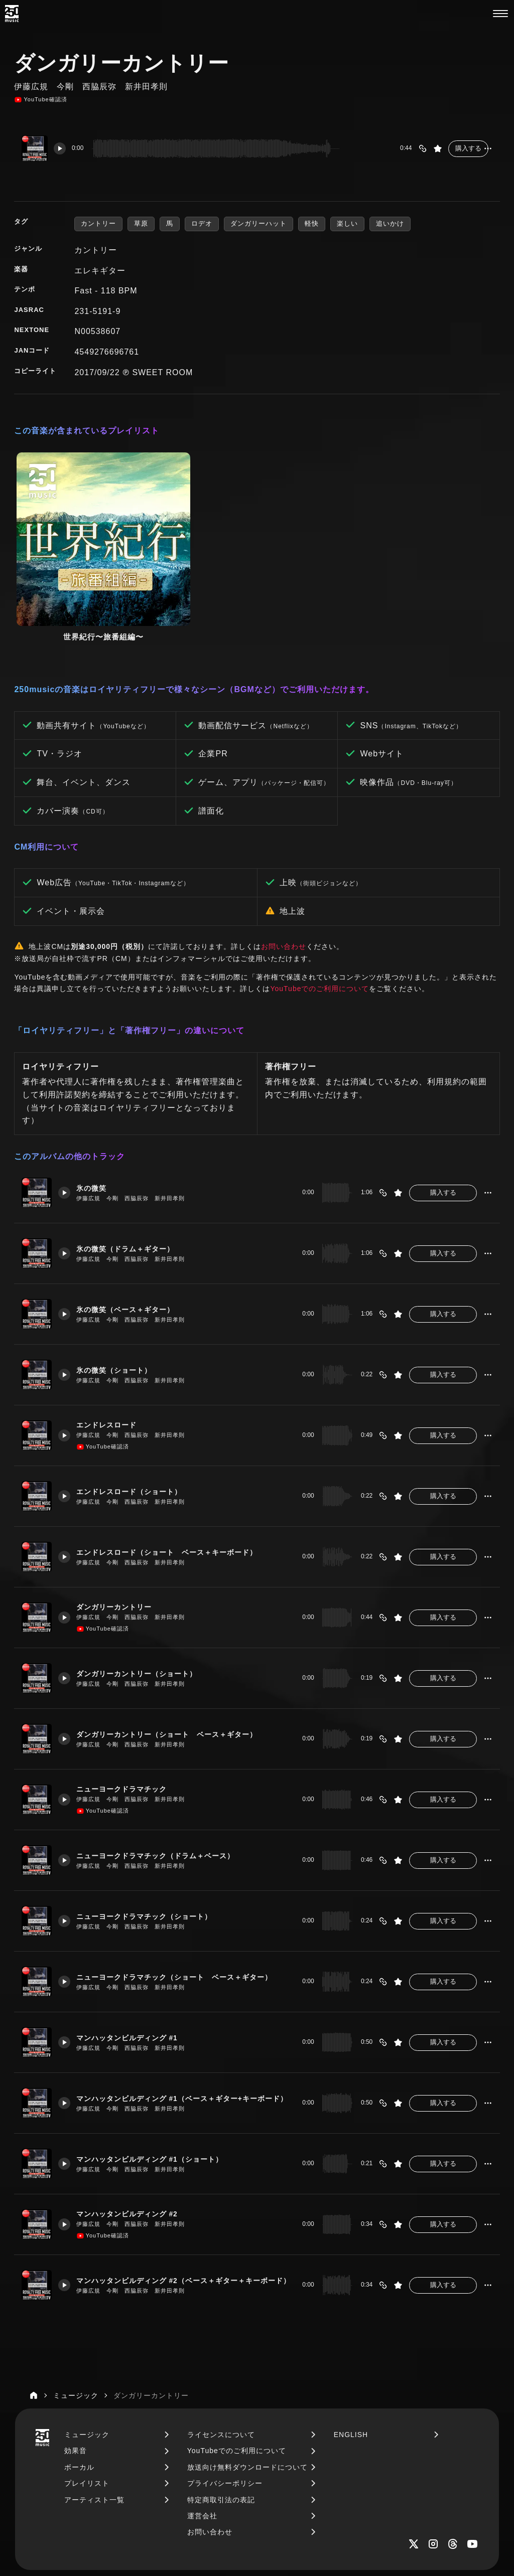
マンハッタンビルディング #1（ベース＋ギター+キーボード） (184, 2012)
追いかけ (390, 223)
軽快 (312, 223)
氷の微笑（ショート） (119, 1283)
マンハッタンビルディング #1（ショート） (157, 2072)
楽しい (347, 223)
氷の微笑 (95, 1101)
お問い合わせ (283, 860)
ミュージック (86, 2348)
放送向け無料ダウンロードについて (247, 2380)
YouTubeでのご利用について (319, 902)
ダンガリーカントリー (119, 1521)
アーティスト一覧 (94, 2413)
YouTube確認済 (40, 99)
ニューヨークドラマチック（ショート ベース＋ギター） (183, 1890)
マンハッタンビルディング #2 (133, 2128)
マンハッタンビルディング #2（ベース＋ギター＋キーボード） (184, 2194)
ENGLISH (351, 2348)
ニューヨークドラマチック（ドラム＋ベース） (163, 1769)
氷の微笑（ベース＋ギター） (131, 1223)
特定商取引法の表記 (221, 2413)
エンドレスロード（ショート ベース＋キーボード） (175, 1466)
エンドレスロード (111, 1339)
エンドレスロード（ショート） (135, 1405)
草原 (141, 223)
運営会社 (202, 2429)
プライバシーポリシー (225, 2396)
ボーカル (79, 2380)
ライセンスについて (221, 2348)
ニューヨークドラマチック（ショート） (151, 1830)
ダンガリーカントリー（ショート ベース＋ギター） (175, 1648)
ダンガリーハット (258, 223)
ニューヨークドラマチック (127, 1703)
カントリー (98, 223)
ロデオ (201, 223)
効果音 (75, 2364)
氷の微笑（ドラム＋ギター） (131, 1162)
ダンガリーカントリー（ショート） (143, 1587)
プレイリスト (86, 2396)
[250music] (12, 13)
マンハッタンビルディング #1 (133, 1951)
